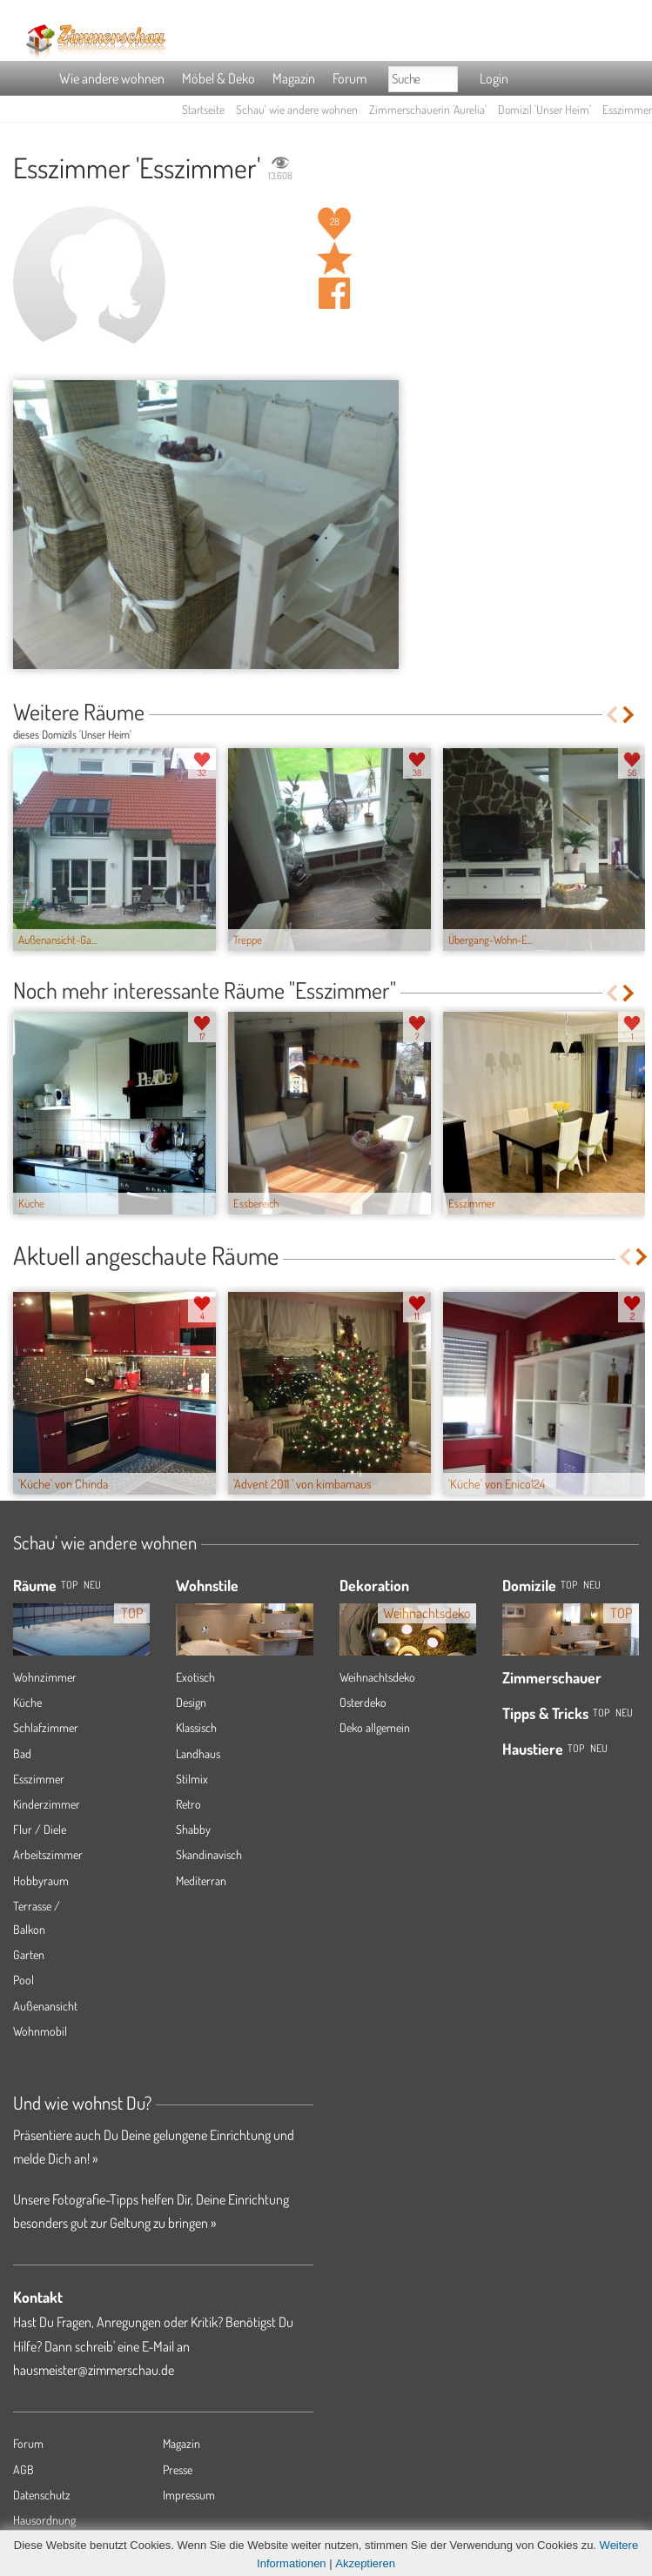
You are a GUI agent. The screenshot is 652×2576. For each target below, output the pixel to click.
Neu (592, 1584)
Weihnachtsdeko (377, 1676)
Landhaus (198, 1753)
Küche (27, 1702)
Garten (28, 1954)
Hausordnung (44, 2519)
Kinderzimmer (46, 1804)
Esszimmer (38, 1778)
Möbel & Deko (218, 78)
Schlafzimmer (45, 1727)
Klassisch (196, 1727)
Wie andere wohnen (112, 78)
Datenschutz (42, 2494)
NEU (92, 1584)
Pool (23, 1979)
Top (569, 1584)
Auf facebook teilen (334, 293)
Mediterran (201, 1880)
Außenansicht (45, 2005)
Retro (188, 1804)
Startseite (203, 109)
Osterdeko (362, 1702)
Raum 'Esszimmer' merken (334, 258)
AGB (23, 2469)
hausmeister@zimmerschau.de (93, 2370)
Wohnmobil (40, 2031)
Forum (349, 78)
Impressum (189, 2494)
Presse (177, 2469)
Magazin (293, 78)
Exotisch (195, 1676)
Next (630, 715)
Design (191, 1702)
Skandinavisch (209, 1854)
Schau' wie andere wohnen (297, 109)
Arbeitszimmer (48, 1854)
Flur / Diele (39, 1829)
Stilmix (192, 1778)
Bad (22, 1753)
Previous (611, 715)
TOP (69, 1584)
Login (494, 78)
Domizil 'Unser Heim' (544, 109)
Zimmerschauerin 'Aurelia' (428, 109)
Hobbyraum (41, 1880)
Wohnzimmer (45, 1676)
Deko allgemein (374, 1727)
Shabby (193, 1829)
